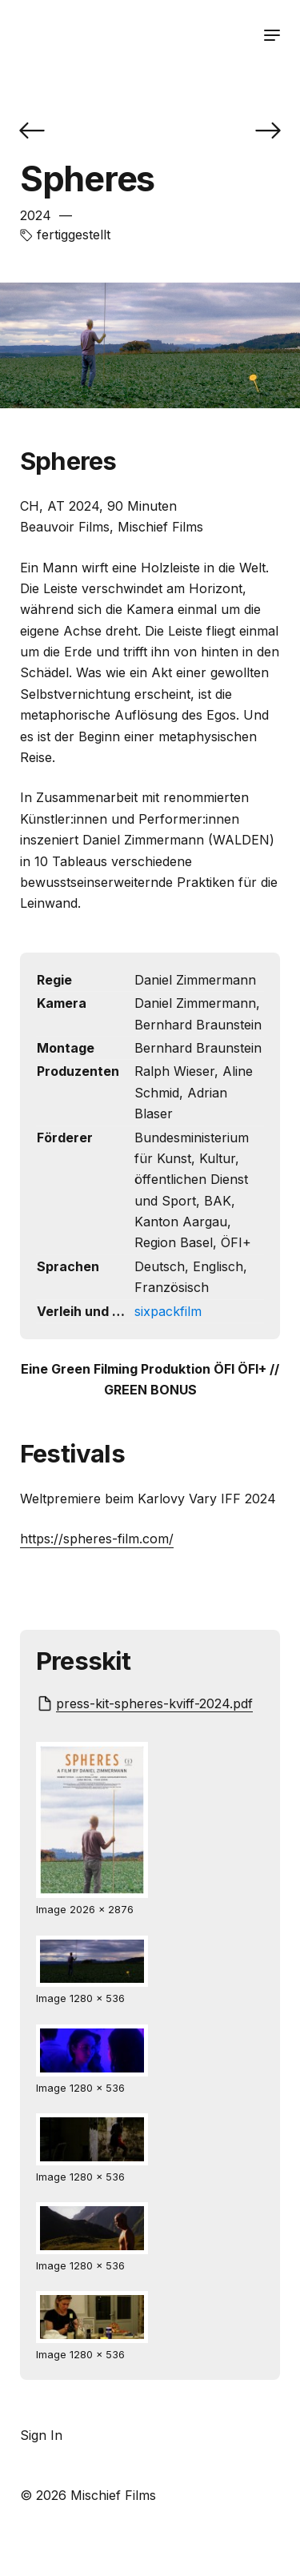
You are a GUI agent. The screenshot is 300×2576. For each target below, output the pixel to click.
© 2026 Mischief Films (88, 2495)
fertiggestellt (73, 235)
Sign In (41, 2435)
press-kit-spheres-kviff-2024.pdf (154, 1703)
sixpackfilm (168, 1311)
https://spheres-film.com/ (97, 1539)
